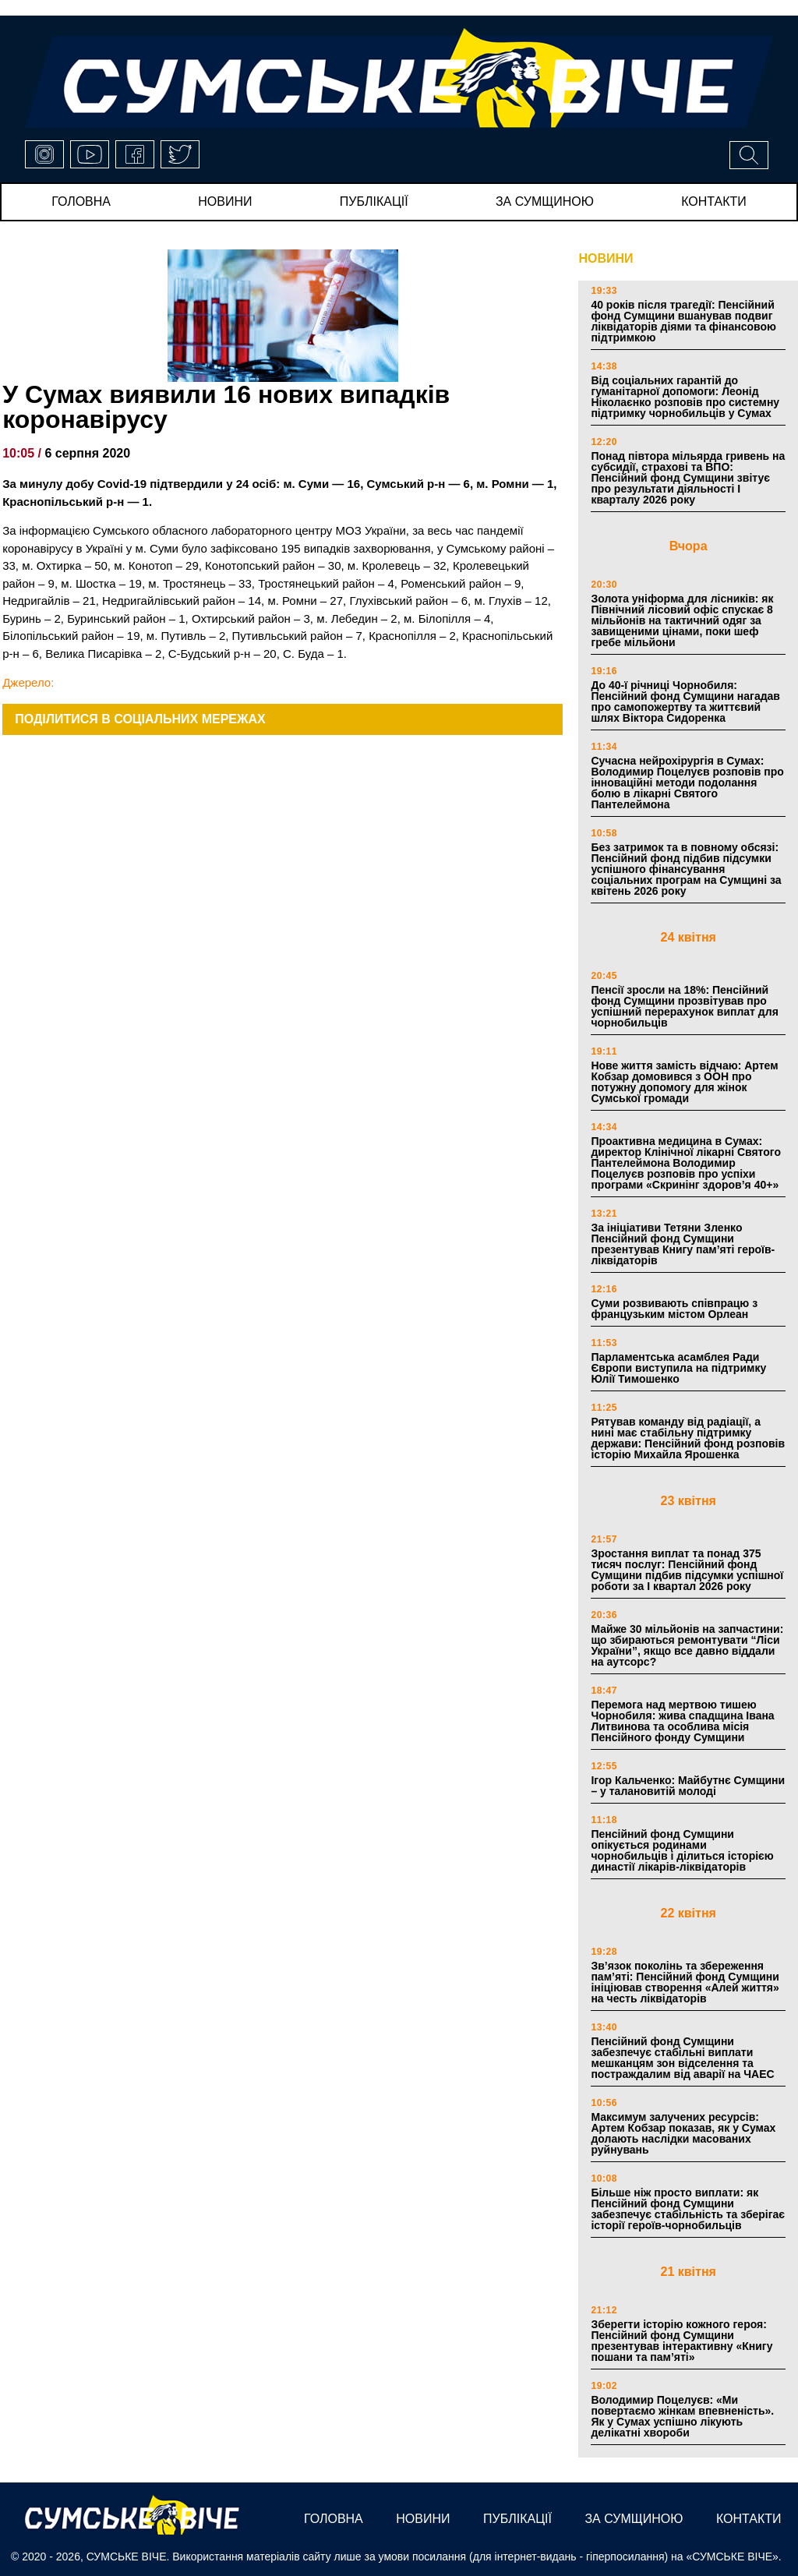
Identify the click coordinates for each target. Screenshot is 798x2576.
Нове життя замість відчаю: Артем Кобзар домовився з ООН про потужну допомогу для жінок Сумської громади (684, 1081)
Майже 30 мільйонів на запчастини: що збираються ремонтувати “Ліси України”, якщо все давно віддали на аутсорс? (687, 1645)
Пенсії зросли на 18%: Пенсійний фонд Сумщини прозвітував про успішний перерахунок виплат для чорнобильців (684, 1006)
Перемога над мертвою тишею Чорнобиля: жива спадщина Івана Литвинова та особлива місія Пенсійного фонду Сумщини (682, 1721)
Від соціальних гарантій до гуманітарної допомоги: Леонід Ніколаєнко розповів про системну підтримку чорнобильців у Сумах (685, 396)
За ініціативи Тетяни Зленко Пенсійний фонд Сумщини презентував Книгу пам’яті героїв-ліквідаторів (683, 1244)
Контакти (714, 201)
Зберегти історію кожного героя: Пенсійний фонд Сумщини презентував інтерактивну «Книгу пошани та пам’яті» (681, 2340)
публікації (374, 201)
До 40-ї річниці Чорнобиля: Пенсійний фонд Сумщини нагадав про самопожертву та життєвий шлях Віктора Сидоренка (685, 701)
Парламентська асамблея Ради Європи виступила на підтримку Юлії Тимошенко (678, 1368)
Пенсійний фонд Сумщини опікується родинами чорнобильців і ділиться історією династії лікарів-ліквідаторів (682, 1850)
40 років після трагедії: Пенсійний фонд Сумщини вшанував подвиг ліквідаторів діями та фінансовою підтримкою (683, 321)
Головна (81, 201)
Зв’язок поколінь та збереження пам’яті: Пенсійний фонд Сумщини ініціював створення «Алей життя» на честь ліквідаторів (685, 1982)
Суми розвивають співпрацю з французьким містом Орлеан (674, 1308)
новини (225, 201)
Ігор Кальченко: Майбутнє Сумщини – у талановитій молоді (688, 1785)
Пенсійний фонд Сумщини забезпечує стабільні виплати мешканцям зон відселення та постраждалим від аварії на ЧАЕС (682, 2057)
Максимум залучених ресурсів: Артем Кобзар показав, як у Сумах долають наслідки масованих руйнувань (683, 2133)
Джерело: (28, 682)
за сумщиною (545, 201)
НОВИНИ (605, 258)
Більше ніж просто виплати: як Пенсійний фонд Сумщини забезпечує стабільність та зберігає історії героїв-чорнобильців (688, 2208)
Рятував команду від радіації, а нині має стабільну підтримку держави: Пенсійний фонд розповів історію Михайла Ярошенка (688, 1438)
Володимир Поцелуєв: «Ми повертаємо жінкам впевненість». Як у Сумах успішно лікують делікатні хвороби (682, 2416)
